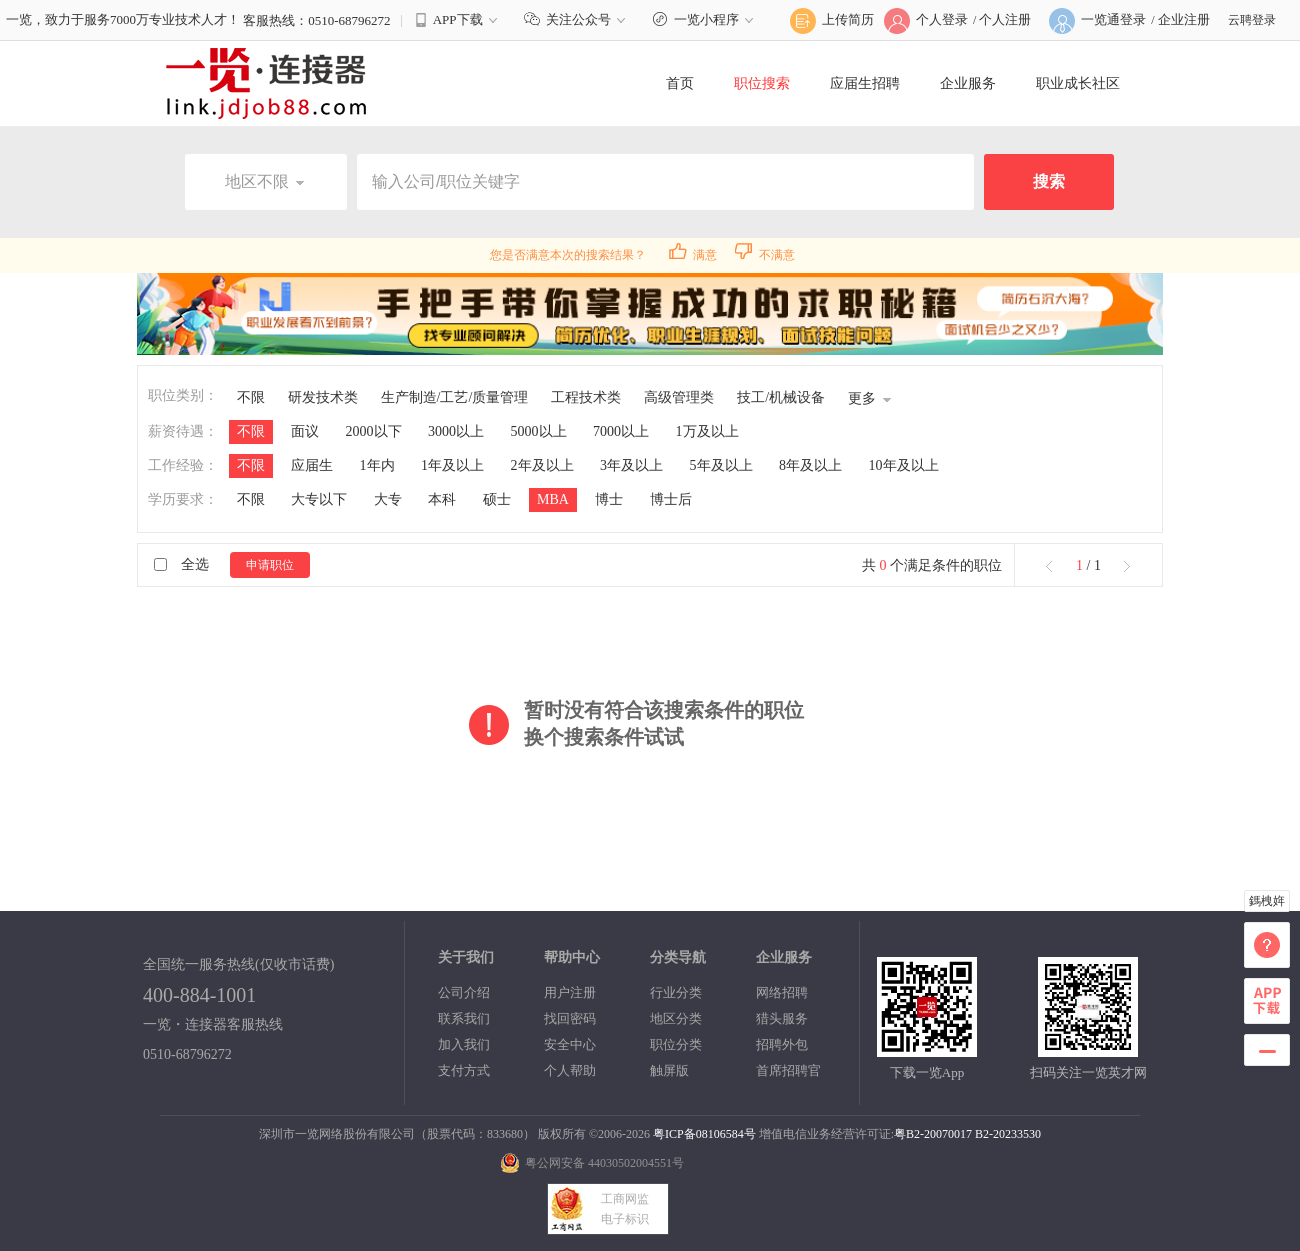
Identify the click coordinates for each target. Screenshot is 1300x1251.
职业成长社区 (1078, 83)
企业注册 (1184, 19)
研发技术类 (323, 397)
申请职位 (270, 565)
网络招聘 (782, 992)
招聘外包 (782, 1044)
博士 (609, 499)
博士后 (671, 499)
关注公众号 (577, 19)
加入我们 (464, 1044)
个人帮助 (570, 1070)
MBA (553, 499)
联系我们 (464, 1018)
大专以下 (319, 499)
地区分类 (676, 1018)
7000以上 (621, 431)
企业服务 (968, 83)
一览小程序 (705, 19)
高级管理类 (679, 397)
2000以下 (374, 431)
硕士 (497, 499)
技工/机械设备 (781, 397)
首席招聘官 (788, 1070)
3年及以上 (631, 465)
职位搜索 (762, 83)
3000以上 (456, 431)
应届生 (312, 465)
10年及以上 (904, 465)
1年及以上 (452, 465)
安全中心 (570, 1044)
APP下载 (458, 20)
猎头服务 (782, 1018)
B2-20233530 (1008, 1134)
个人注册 (1005, 19)
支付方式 (464, 1070)
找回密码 (570, 1018)
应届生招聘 (865, 83)
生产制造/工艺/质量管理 (455, 397)
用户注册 (570, 992)
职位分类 (676, 1044)
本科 (442, 499)
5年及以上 (721, 465)
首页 (680, 83)
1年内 (377, 465)
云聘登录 (1252, 20)
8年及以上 (810, 465)
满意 (693, 255)
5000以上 (539, 431)
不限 (251, 397)
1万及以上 (707, 431)
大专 (388, 499)
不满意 (765, 255)
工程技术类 (586, 397)
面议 (305, 431)
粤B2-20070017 (933, 1134)
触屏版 (669, 1070)
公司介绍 (464, 992)
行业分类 (676, 992)
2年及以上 (542, 465)
